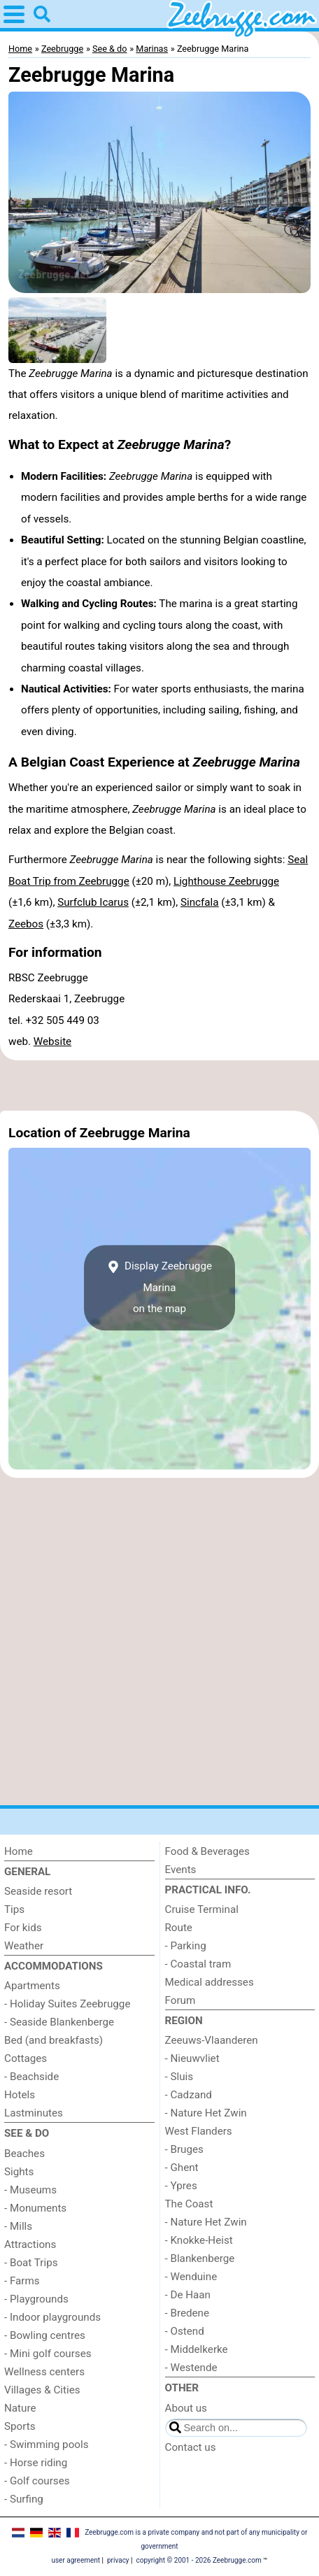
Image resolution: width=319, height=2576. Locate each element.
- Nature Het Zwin (206, 2113)
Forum (180, 2000)
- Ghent (182, 2167)
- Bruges (184, 2149)
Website (52, 1041)
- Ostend (184, 2331)
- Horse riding (35, 2462)
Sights (19, 2171)
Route (178, 1927)
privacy (118, 2560)
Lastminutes (33, 2113)
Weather (23, 1946)
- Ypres (181, 2185)
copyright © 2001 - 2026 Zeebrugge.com (199, 2560)
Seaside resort (38, 1891)
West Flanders (198, 2131)
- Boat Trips (31, 2262)
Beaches (24, 2153)
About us (186, 2408)
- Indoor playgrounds (52, 2317)
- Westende (191, 2367)
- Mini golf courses (48, 2353)
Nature (20, 2408)
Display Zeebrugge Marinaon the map (159, 1288)
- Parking (185, 1946)
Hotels (19, 2094)
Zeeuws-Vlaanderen (211, 2040)
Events (181, 1869)
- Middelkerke (196, 2349)
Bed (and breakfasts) (53, 2040)
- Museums (30, 2190)
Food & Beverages (207, 1851)
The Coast (189, 2204)
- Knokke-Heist (199, 2240)
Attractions (30, 2244)
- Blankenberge (200, 2258)
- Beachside (31, 2076)
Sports (20, 2426)
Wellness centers (44, 2371)
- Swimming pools (46, 2444)
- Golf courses (37, 2481)
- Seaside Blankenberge (59, 2022)
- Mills (18, 2226)
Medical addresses (209, 1982)
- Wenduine (191, 2276)
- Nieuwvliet (192, 2058)
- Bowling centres (44, 2335)
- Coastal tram (198, 1964)
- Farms (22, 2281)
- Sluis (179, 2076)
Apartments (32, 1985)
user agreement (75, 2560)
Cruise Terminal (202, 1909)
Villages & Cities (42, 2390)
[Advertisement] (159, 1085)
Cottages (25, 2058)
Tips (14, 1909)
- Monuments (35, 2208)
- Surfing (23, 2499)
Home (18, 1851)
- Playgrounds (36, 2299)
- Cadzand (188, 2094)
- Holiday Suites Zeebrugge (67, 2004)
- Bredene (187, 2313)
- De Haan (188, 2295)
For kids (23, 1927)
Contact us (190, 2447)
